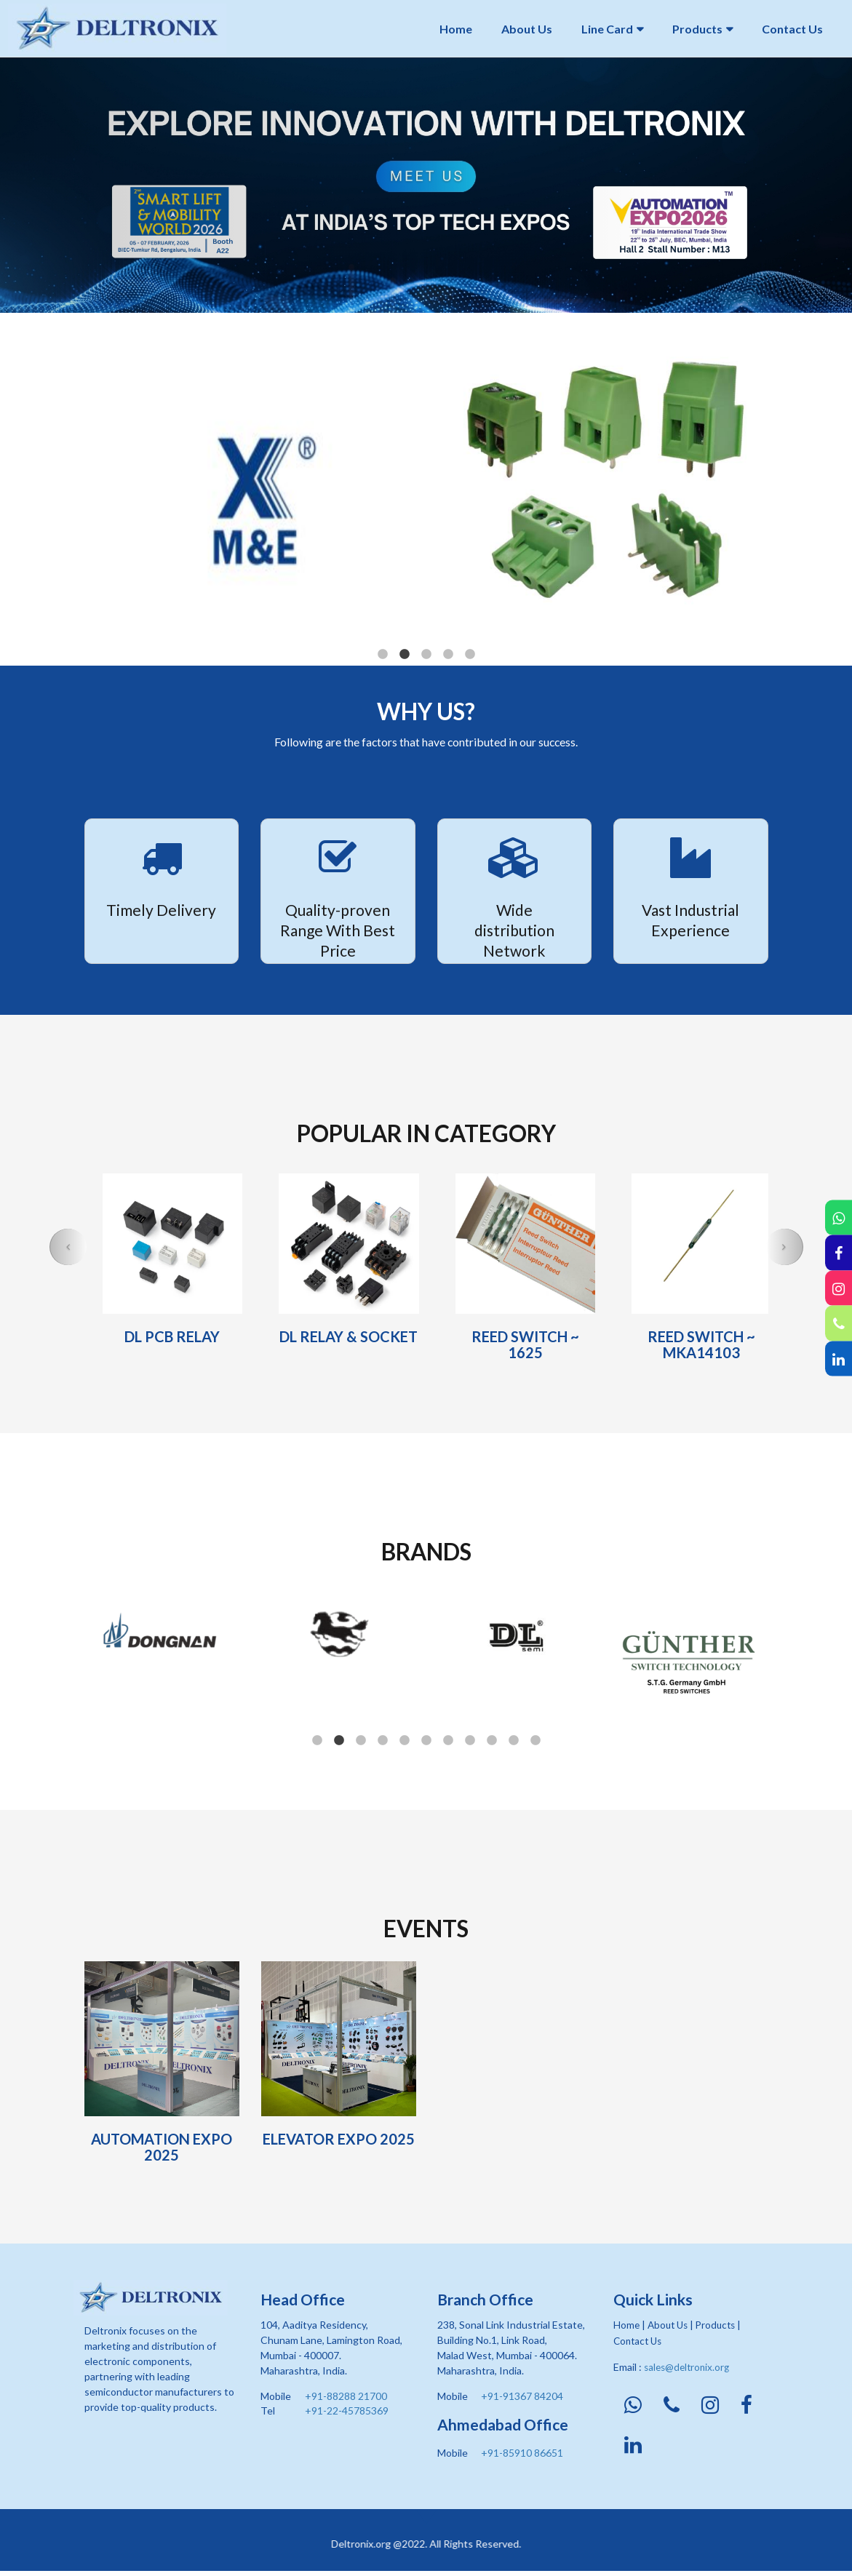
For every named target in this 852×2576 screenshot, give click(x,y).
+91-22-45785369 (347, 2410)
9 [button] (492, 1741)
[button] (68, 1247)
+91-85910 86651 (522, 2453)
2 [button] (404, 654)
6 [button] (426, 1741)
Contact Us (792, 29)
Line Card (607, 29)
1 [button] (382, 654)
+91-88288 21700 (346, 2396)
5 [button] (470, 654)
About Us (526, 29)
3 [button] (426, 654)
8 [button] (470, 1741)
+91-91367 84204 (522, 2396)
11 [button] (535, 1741)
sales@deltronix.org (689, 2366)
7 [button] (448, 1741)
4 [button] (448, 654)
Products (697, 29)
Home (455, 29)
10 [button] (513, 1741)
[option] (426, 185)
